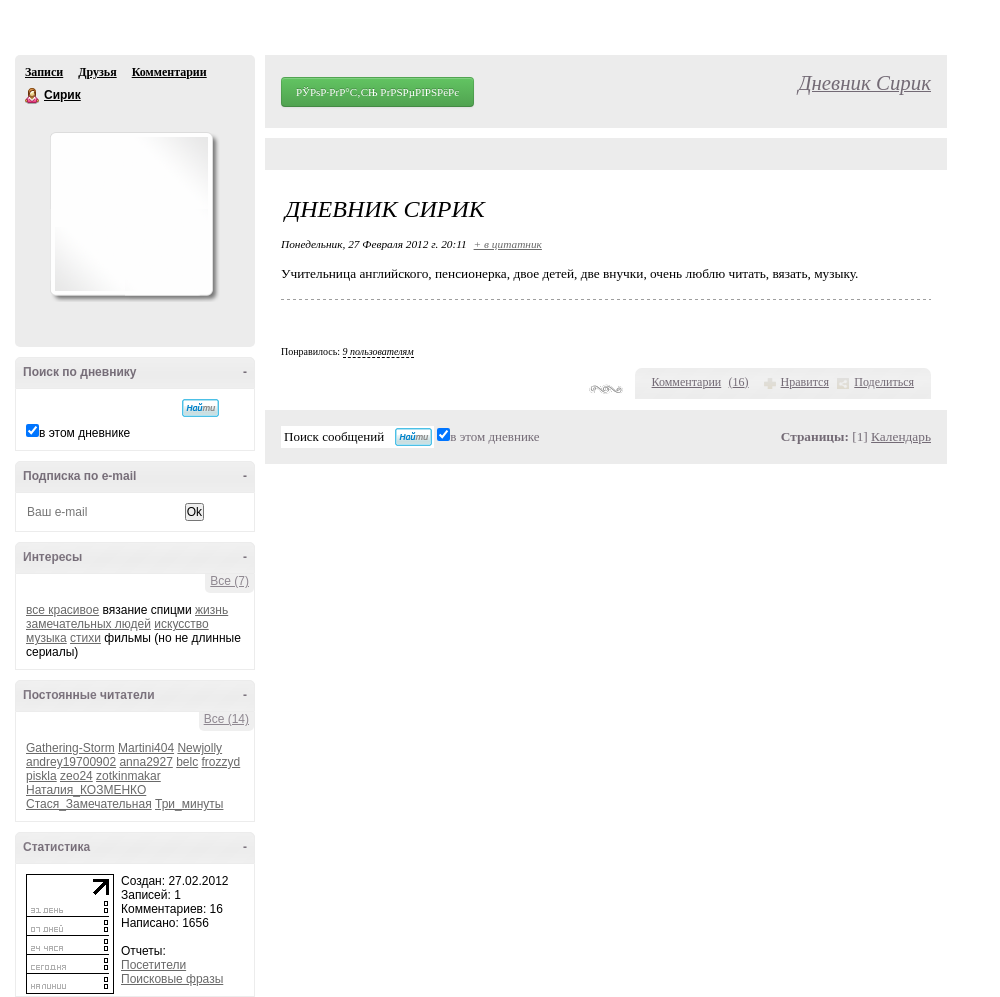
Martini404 (146, 748)
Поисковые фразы (172, 979)
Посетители (153, 965)
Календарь (901, 436)
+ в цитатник (508, 244)
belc (187, 762)
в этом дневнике (84, 433)
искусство (181, 624)
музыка (46, 638)
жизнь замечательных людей (127, 617)
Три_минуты (189, 804)
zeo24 (76, 776)
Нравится (805, 382)
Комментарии (169, 72)
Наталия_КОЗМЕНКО (86, 790)
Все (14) (226, 719)
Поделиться (884, 382)
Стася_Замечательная (89, 804)
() (739, 382)
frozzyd (221, 762)
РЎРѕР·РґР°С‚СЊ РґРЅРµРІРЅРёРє (377, 92)
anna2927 (145, 762)
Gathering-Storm (70, 748)
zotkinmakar (128, 776)
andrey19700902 (71, 762)
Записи (44, 72)
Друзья (97, 72)
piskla (41, 776)
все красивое (62, 610)
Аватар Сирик (131, 214)
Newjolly (199, 748)
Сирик (33, 96)
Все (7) (229, 581)
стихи (85, 638)
